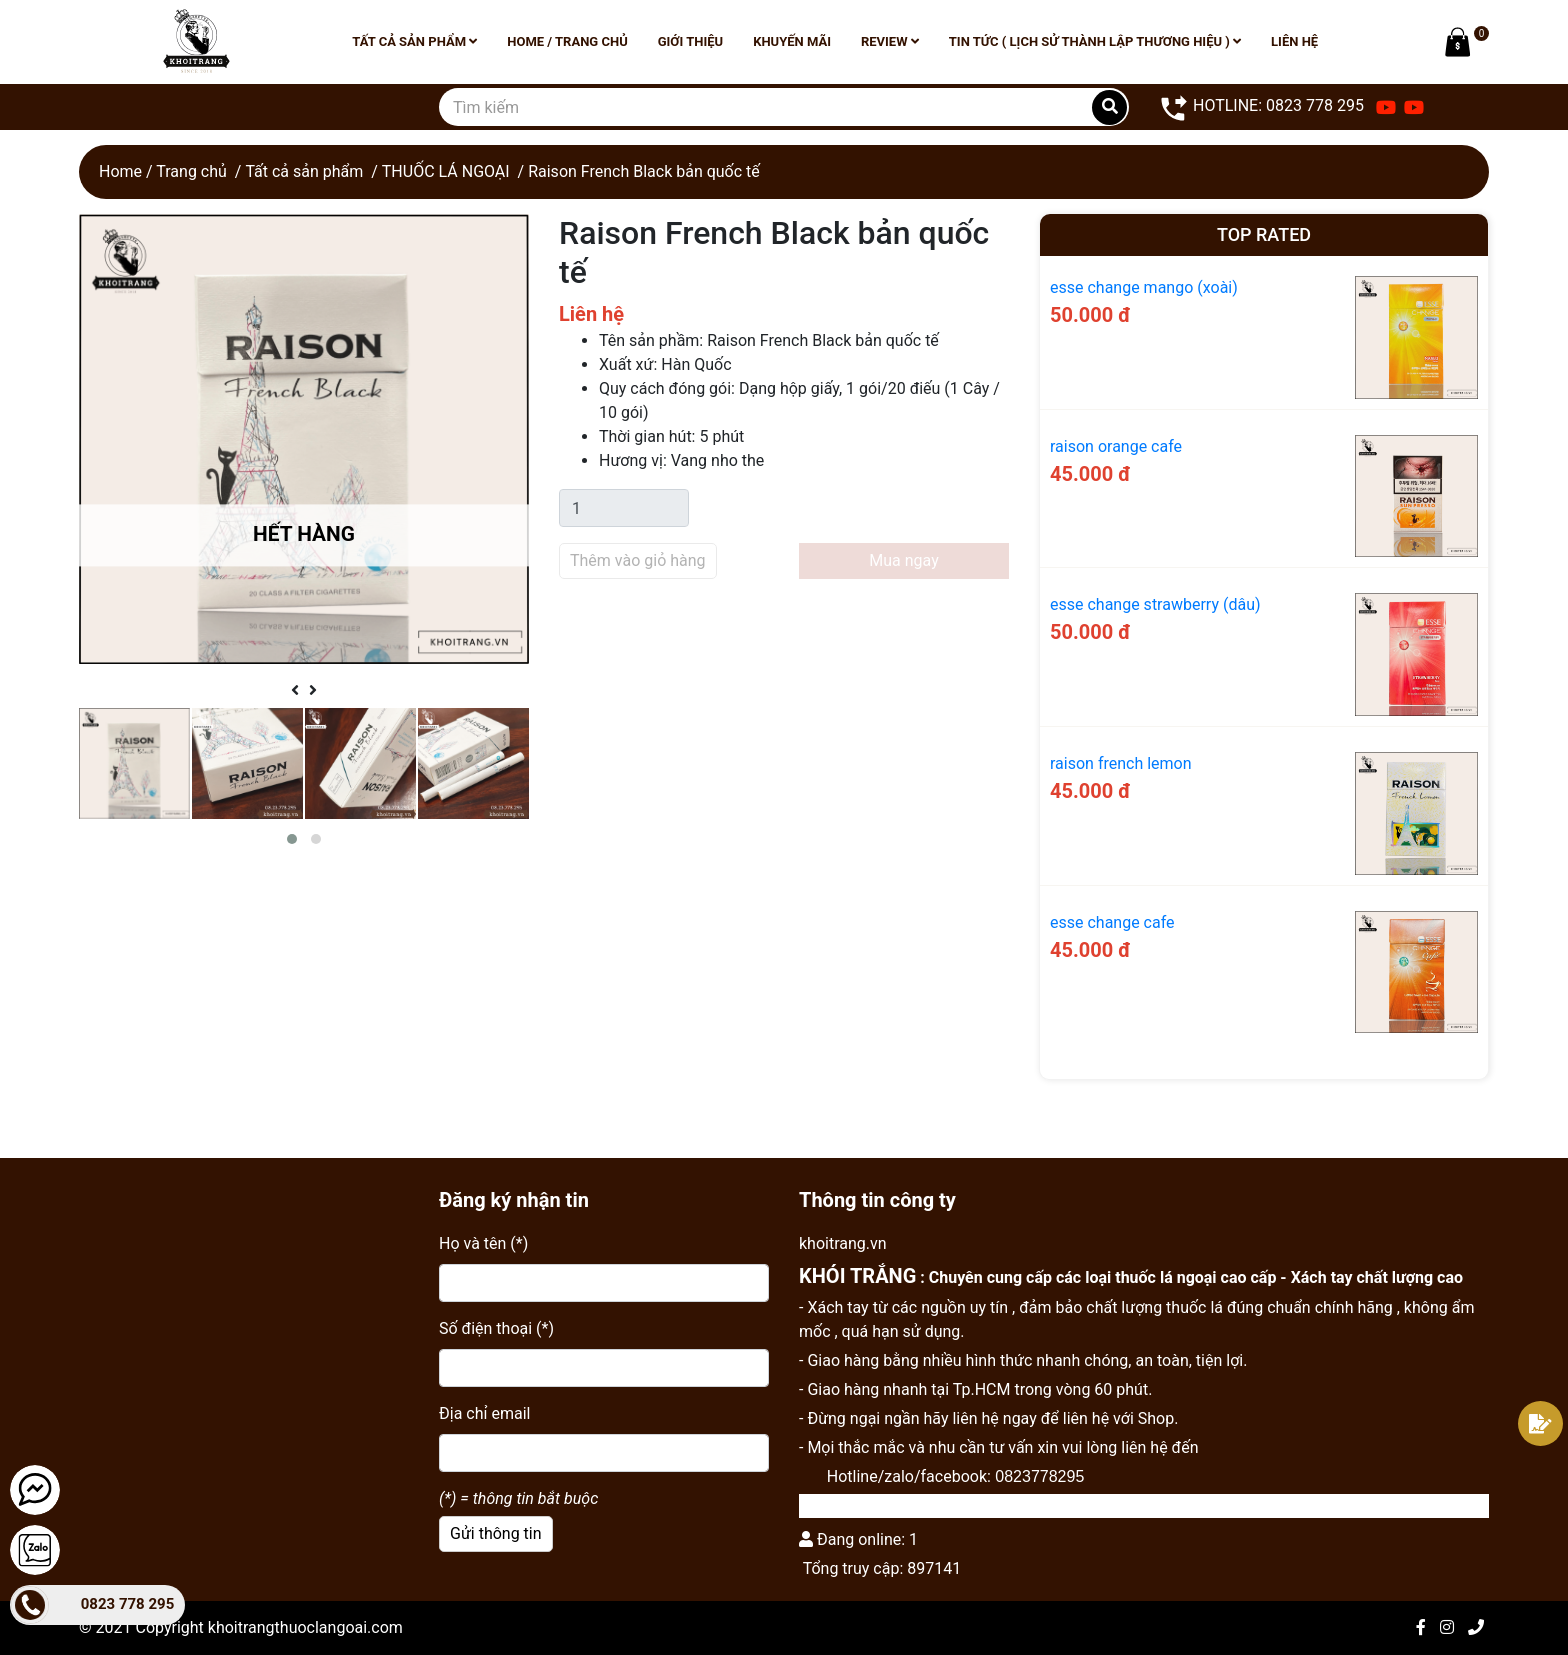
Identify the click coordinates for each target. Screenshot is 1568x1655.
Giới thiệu (690, 41)
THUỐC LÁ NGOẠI (446, 171)
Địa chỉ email (484, 1413)
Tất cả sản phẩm (414, 41)
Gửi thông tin (496, 1533)
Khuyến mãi (792, 41)
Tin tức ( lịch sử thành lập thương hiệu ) (1095, 41)
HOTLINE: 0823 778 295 (1261, 107)
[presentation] (295, 691)
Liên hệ (1294, 41)
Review (890, 41)
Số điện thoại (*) (496, 1328)
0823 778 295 (128, 1604)
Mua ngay (903, 560)
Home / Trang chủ (567, 41)
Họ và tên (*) (483, 1243)
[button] (292, 839)
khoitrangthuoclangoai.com (305, 1627)
